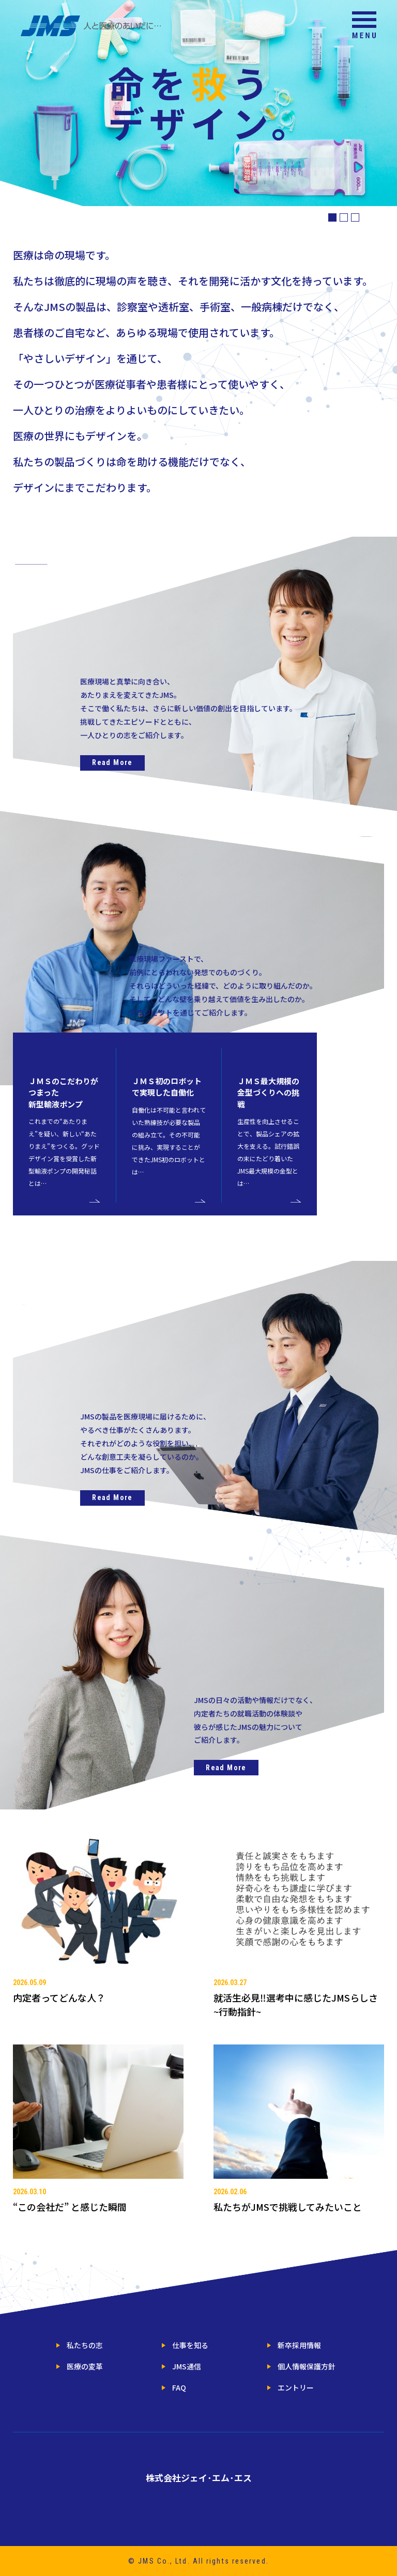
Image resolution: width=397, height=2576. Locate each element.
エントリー (295, 2387)
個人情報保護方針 (306, 2366)
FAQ (176, 2387)
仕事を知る (187, 2345)
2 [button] (344, 217)
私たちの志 (85, 2345)
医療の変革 (85, 2366)
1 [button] (332, 217)
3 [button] (355, 217)
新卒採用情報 (293, 2345)
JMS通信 (183, 2366)
